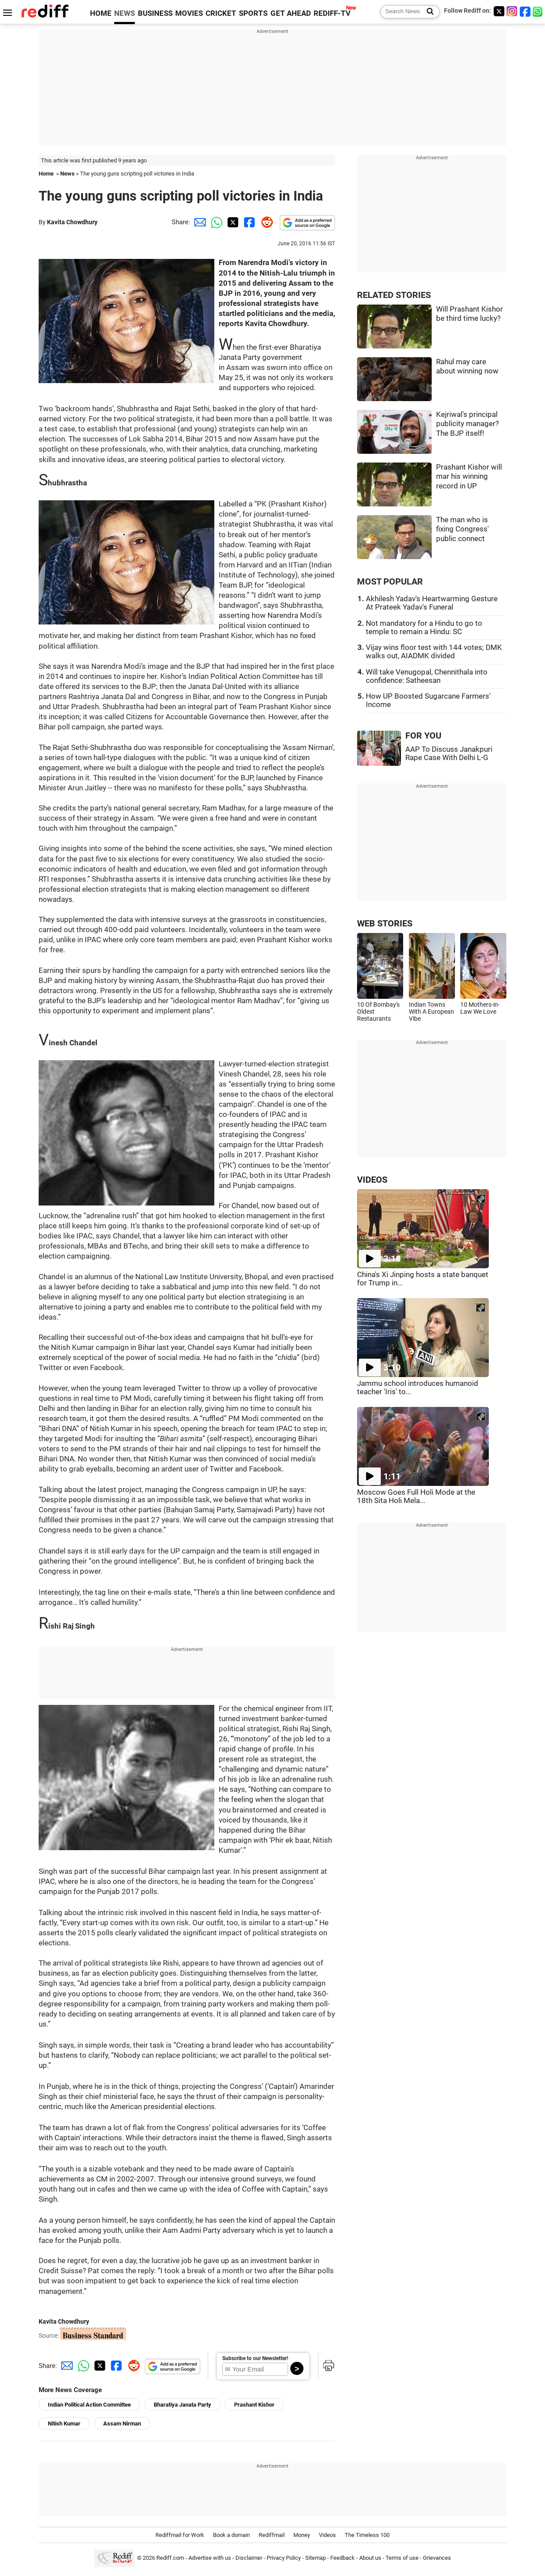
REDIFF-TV (332, 13)
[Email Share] (198, 222)
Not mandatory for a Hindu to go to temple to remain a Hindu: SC (424, 627)
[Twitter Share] (232, 222)
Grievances (437, 2557)
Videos (327, 2535)
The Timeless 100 (367, 2535)
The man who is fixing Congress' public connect (462, 529)
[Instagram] (512, 11)
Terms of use (402, 2557)
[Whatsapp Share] (215, 222)
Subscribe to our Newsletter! (255, 2358)
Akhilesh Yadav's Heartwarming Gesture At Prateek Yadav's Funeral (432, 603)
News (67, 173)
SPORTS (253, 13)
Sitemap (315, 2557)
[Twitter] (498, 11)
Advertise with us (209, 2557)
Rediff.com (170, 2557)
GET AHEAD (291, 13)
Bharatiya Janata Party (182, 2404)
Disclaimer (248, 2557)
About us (370, 2557)
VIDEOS (372, 1180)
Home (46, 173)
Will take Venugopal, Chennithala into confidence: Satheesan (426, 676)
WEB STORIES (384, 923)
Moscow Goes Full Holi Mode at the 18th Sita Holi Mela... (416, 1496)
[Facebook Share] (248, 222)
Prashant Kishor (254, 2404)
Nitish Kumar (64, 2423)
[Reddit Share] (265, 222)
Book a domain (231, 2535)
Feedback (342, 2557)
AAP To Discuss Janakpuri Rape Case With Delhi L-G (448, 753)
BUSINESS (155, 13)
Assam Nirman (122, 2423)
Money (301, 2535)
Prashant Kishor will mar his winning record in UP (469, 476)
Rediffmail (272, 2535)
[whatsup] (538, 11)
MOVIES (189, 13)
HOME (101, 13)
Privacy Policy (284, 2557)
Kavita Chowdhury (72, 222)
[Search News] (427, 12)
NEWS (124, 13)
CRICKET (221, 13)
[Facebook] (525, 11)
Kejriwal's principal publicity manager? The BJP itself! (467, 424)
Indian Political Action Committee (89, 2404)
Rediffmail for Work (179, 2535)
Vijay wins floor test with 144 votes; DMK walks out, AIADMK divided (434, 651)
